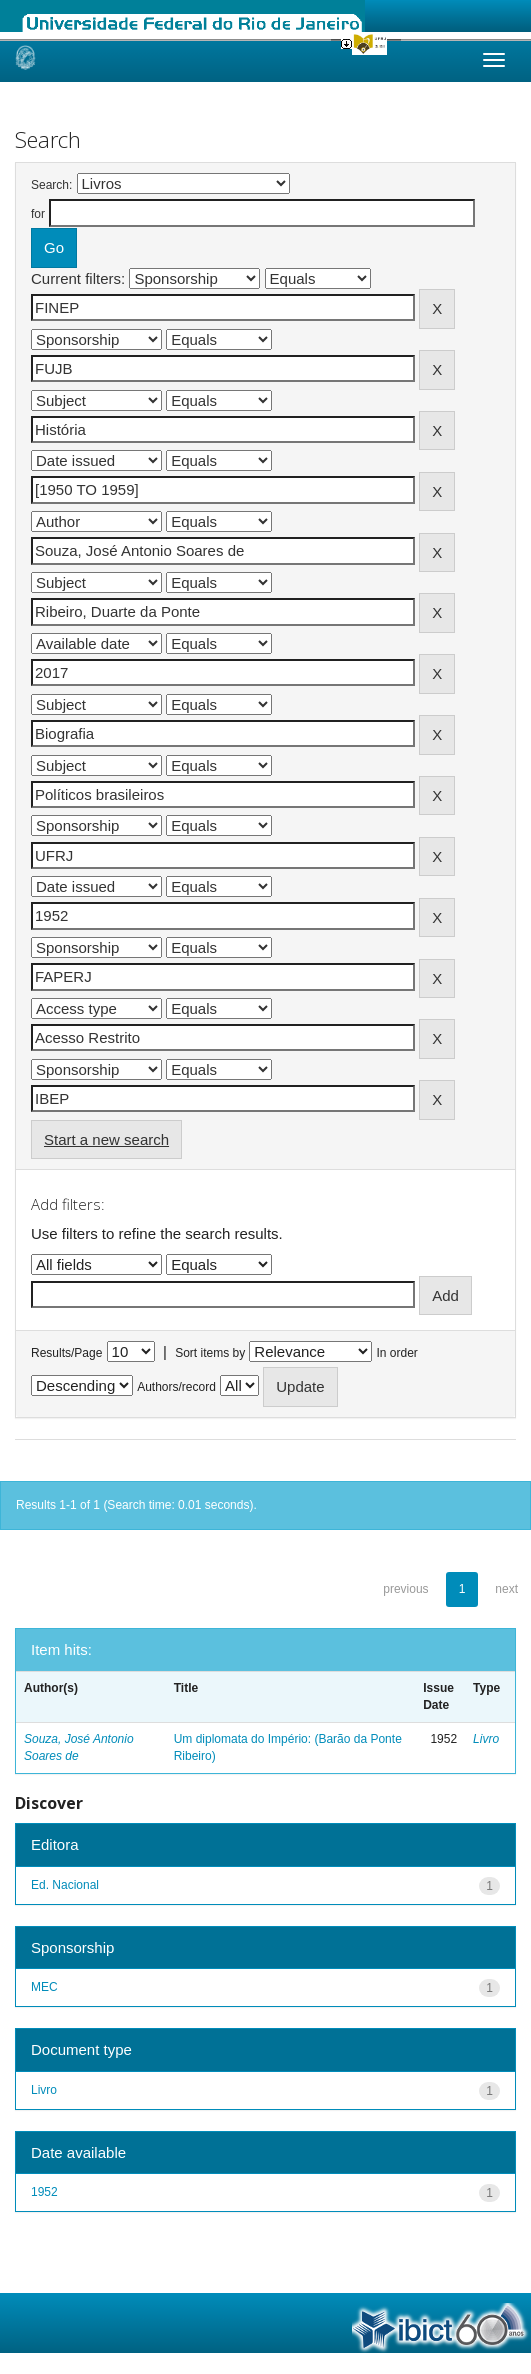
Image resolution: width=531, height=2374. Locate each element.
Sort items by (210, 1353)
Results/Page (66, 1353)
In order (397, 1353)
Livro (486, 1739)
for (38, 214)
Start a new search (106, 1139)
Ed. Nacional (65, 1885)
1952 (44, 2192)
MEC (44, 1987)
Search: (51, 185)
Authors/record (176, 1387)
